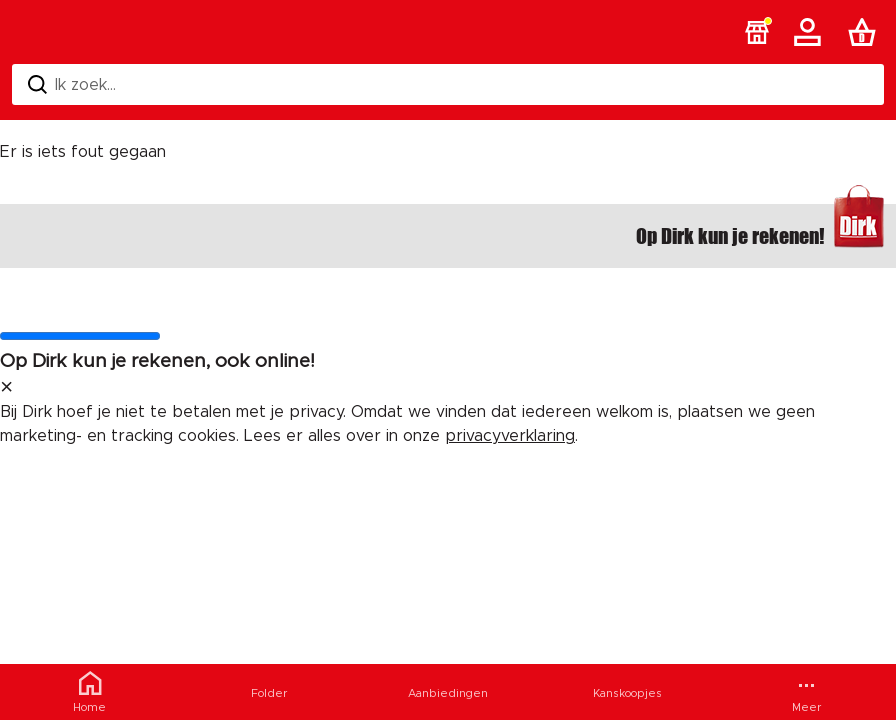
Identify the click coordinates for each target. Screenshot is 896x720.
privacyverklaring (510, 436)
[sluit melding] (6, 388)
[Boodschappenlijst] (866, 32)
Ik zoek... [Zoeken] (72, 84)
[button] (757, 32)
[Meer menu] (806, 692)
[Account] (811, 32)
